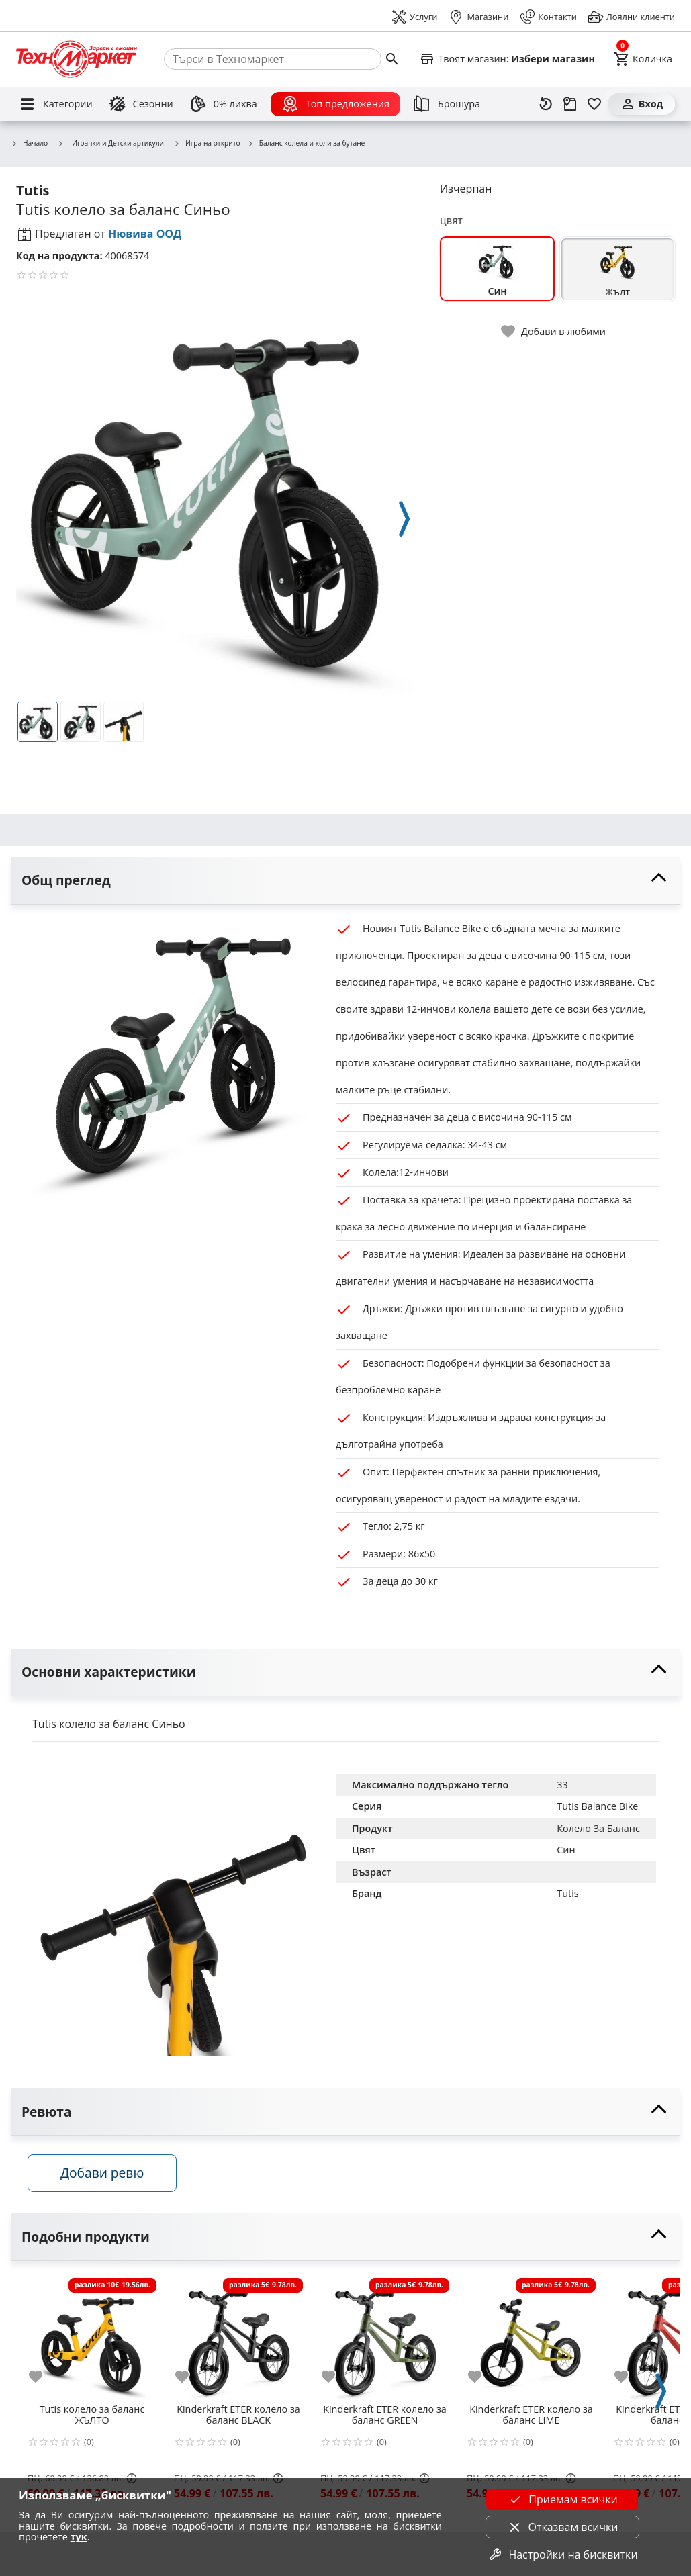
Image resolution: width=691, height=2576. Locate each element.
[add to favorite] (44, 2380)
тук (79, 2536)
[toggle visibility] (345, 881)
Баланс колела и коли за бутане (306, 144)
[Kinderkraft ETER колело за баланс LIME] (531, 2340)
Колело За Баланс (598, 1828)
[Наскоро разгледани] (546, 104)
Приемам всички (562, 2499)
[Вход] (641, 104)
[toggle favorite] (554, 331)
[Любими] (594, 104)
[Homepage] (76, 59)
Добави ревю (106, 2176)
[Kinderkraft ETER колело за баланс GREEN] (385, 2340)
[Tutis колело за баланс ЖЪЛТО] (92, 2340)
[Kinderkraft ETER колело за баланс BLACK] (238, 2340)
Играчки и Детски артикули (110, 143)
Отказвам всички (562, 2527)
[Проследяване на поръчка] (570, 104)
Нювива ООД (144, 234)
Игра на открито (206, 144)
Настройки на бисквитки (562, 2554)
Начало (29, 144)
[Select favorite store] (507, 59)
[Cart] (643, 59)
